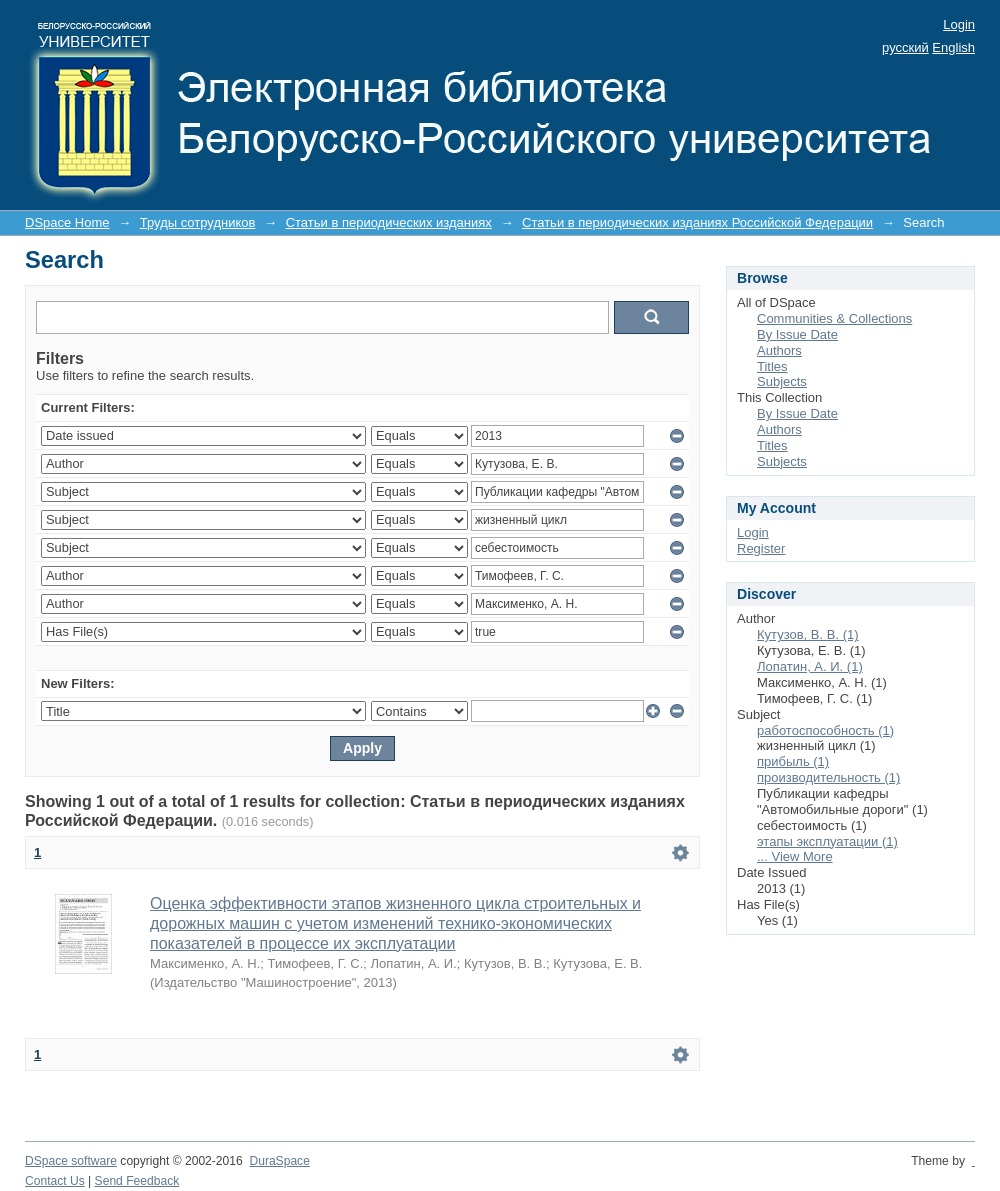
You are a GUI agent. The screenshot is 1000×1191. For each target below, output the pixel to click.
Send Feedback (137, 1181)
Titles (772, 366)
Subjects (782, 381)
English (953, 47)
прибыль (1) (793, 761)
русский (905, 47)
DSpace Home (67, 222)
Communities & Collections (834, 318)
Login (959, 24)
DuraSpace (279, 1161)
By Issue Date (797, 334)
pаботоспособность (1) (825, 730)
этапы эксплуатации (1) (827, 841)
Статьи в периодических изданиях (389, 222)
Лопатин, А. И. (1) (810, 666)
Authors (779, 350)
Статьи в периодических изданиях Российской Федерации (697, 222)
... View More (795, 856)
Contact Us (55, 1181)
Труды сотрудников (198, 222)
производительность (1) (828, 777)
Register (761, 548)
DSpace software (71, 1161)
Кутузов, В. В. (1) (808, 634)
